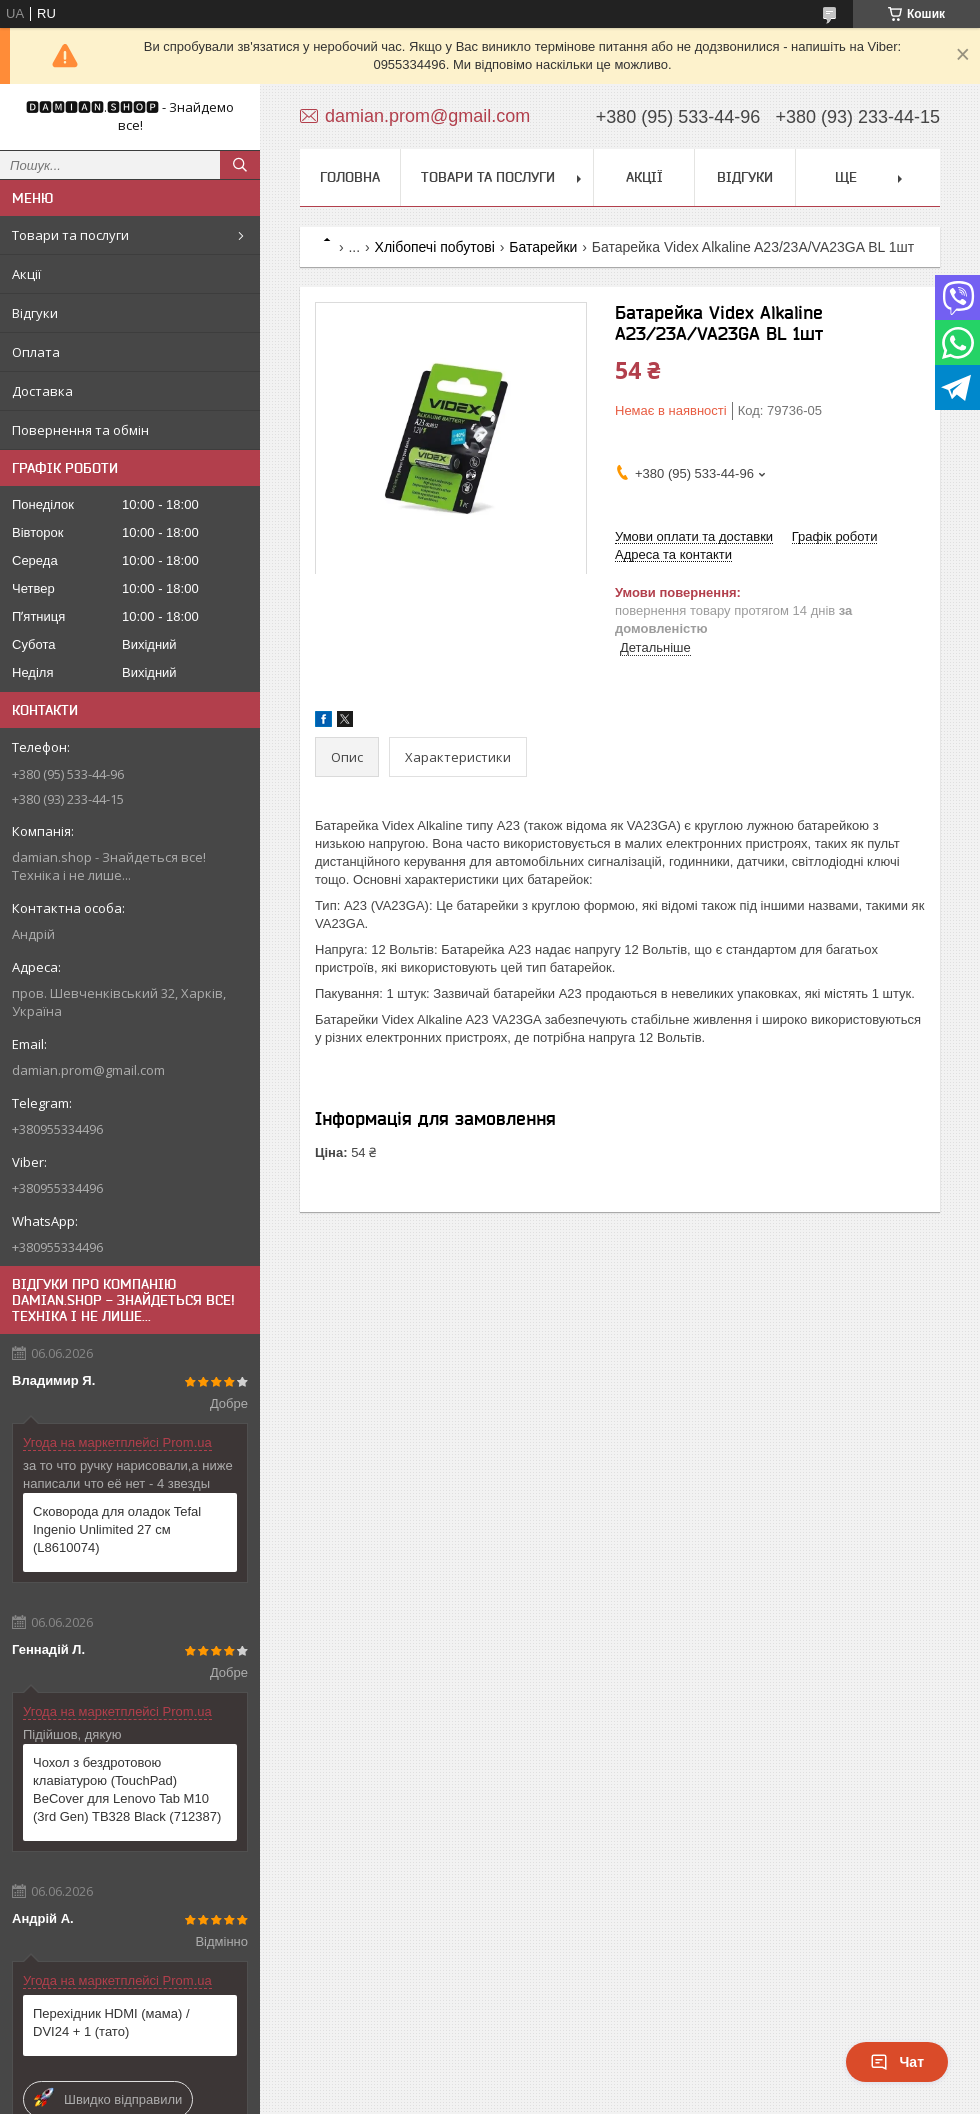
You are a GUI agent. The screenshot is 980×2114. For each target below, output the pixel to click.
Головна (350, 177)
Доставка (42, 391)
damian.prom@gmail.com (88, 1070)
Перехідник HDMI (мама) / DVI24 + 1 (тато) (111, 2022)
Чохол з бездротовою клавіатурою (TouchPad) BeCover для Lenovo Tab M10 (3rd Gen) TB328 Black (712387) (127, 1789)
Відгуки (35, 313)
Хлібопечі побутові (435, 247)
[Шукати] (240, 165)
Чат (897, 2062)
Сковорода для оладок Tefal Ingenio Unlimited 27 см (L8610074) (117, 1529)
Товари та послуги (70, 235)
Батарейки (543, 247)
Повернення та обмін (80, 430)
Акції (26, 274)
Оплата (36, 352)
